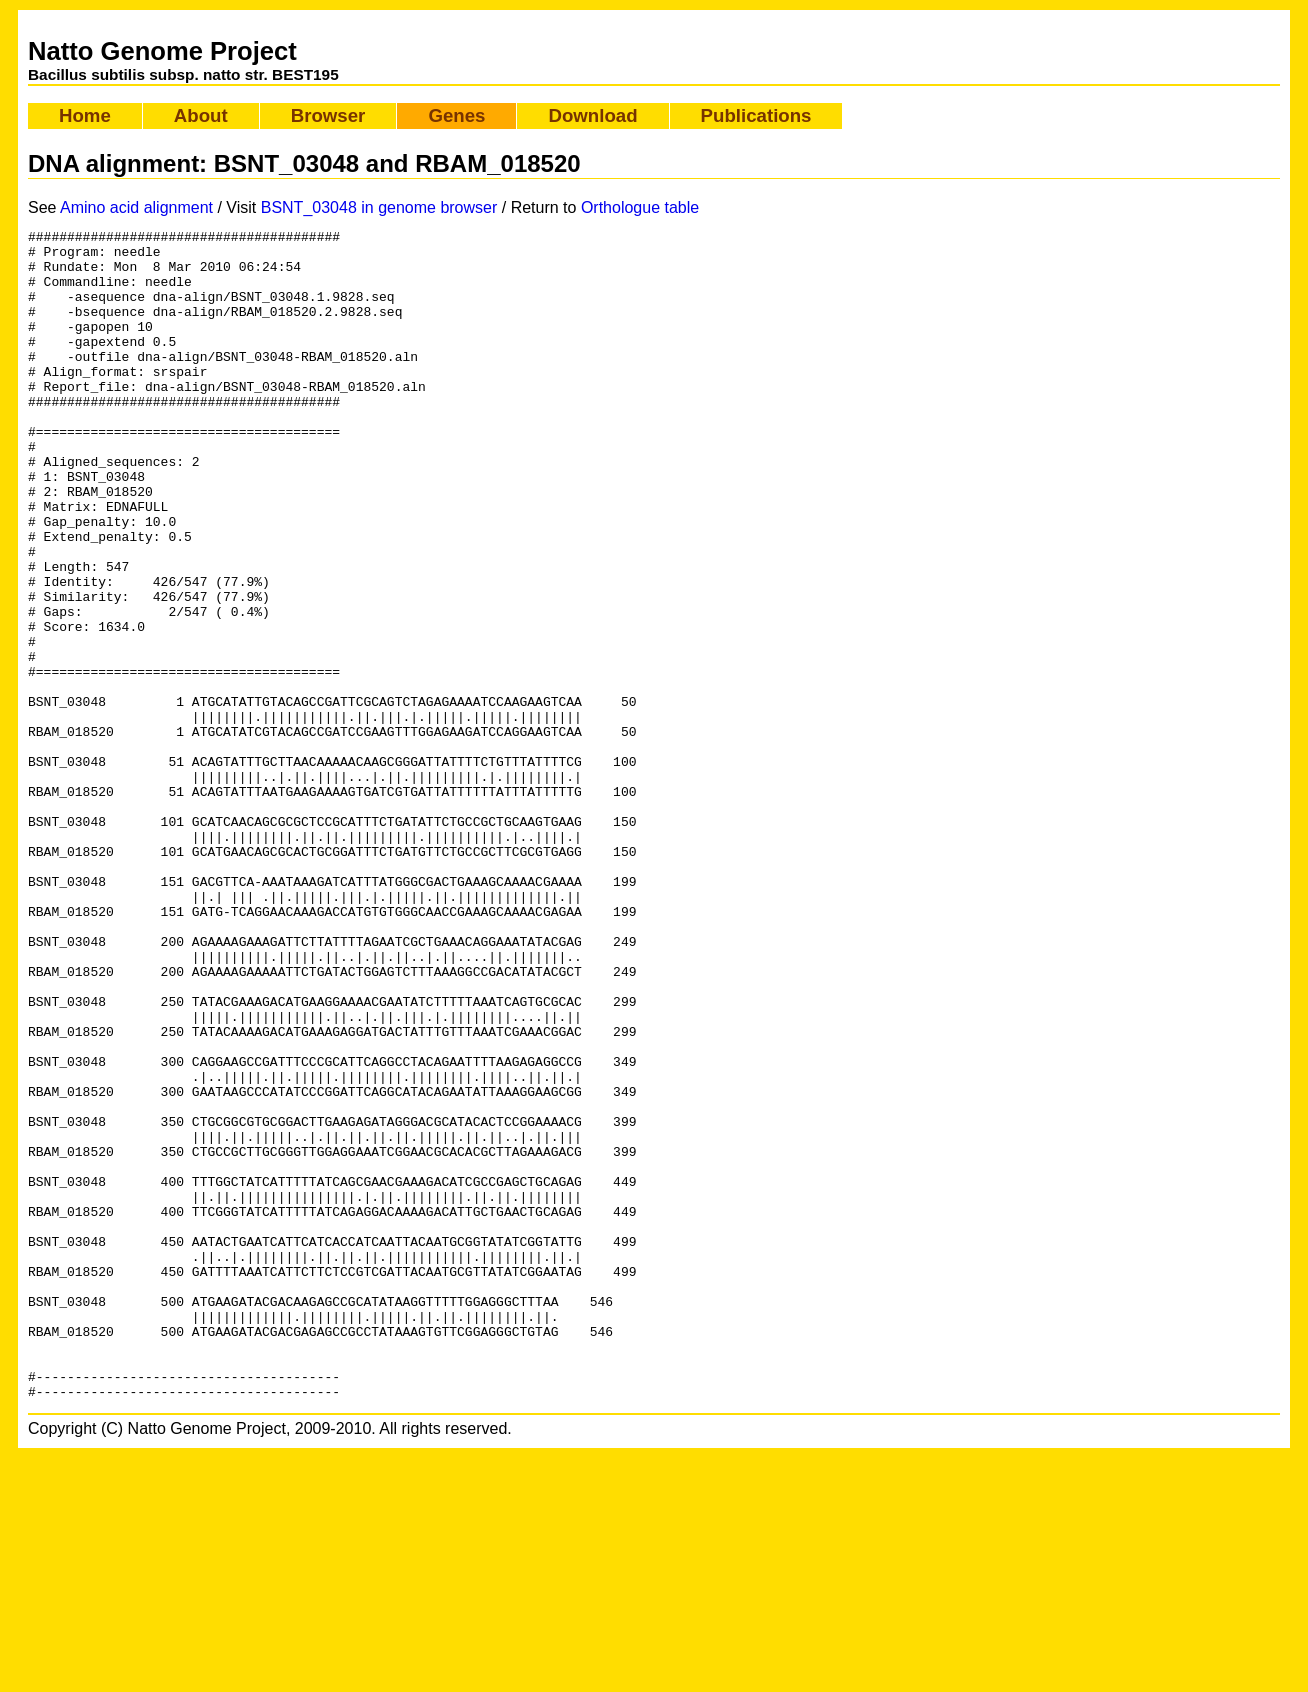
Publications (756, 115)
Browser (328, 115)
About (201, 115)
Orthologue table (640, 207)
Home (85, 115)
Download (592, 115)
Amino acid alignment (136, 207)
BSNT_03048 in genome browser (379, 207)
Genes (456, 115)
